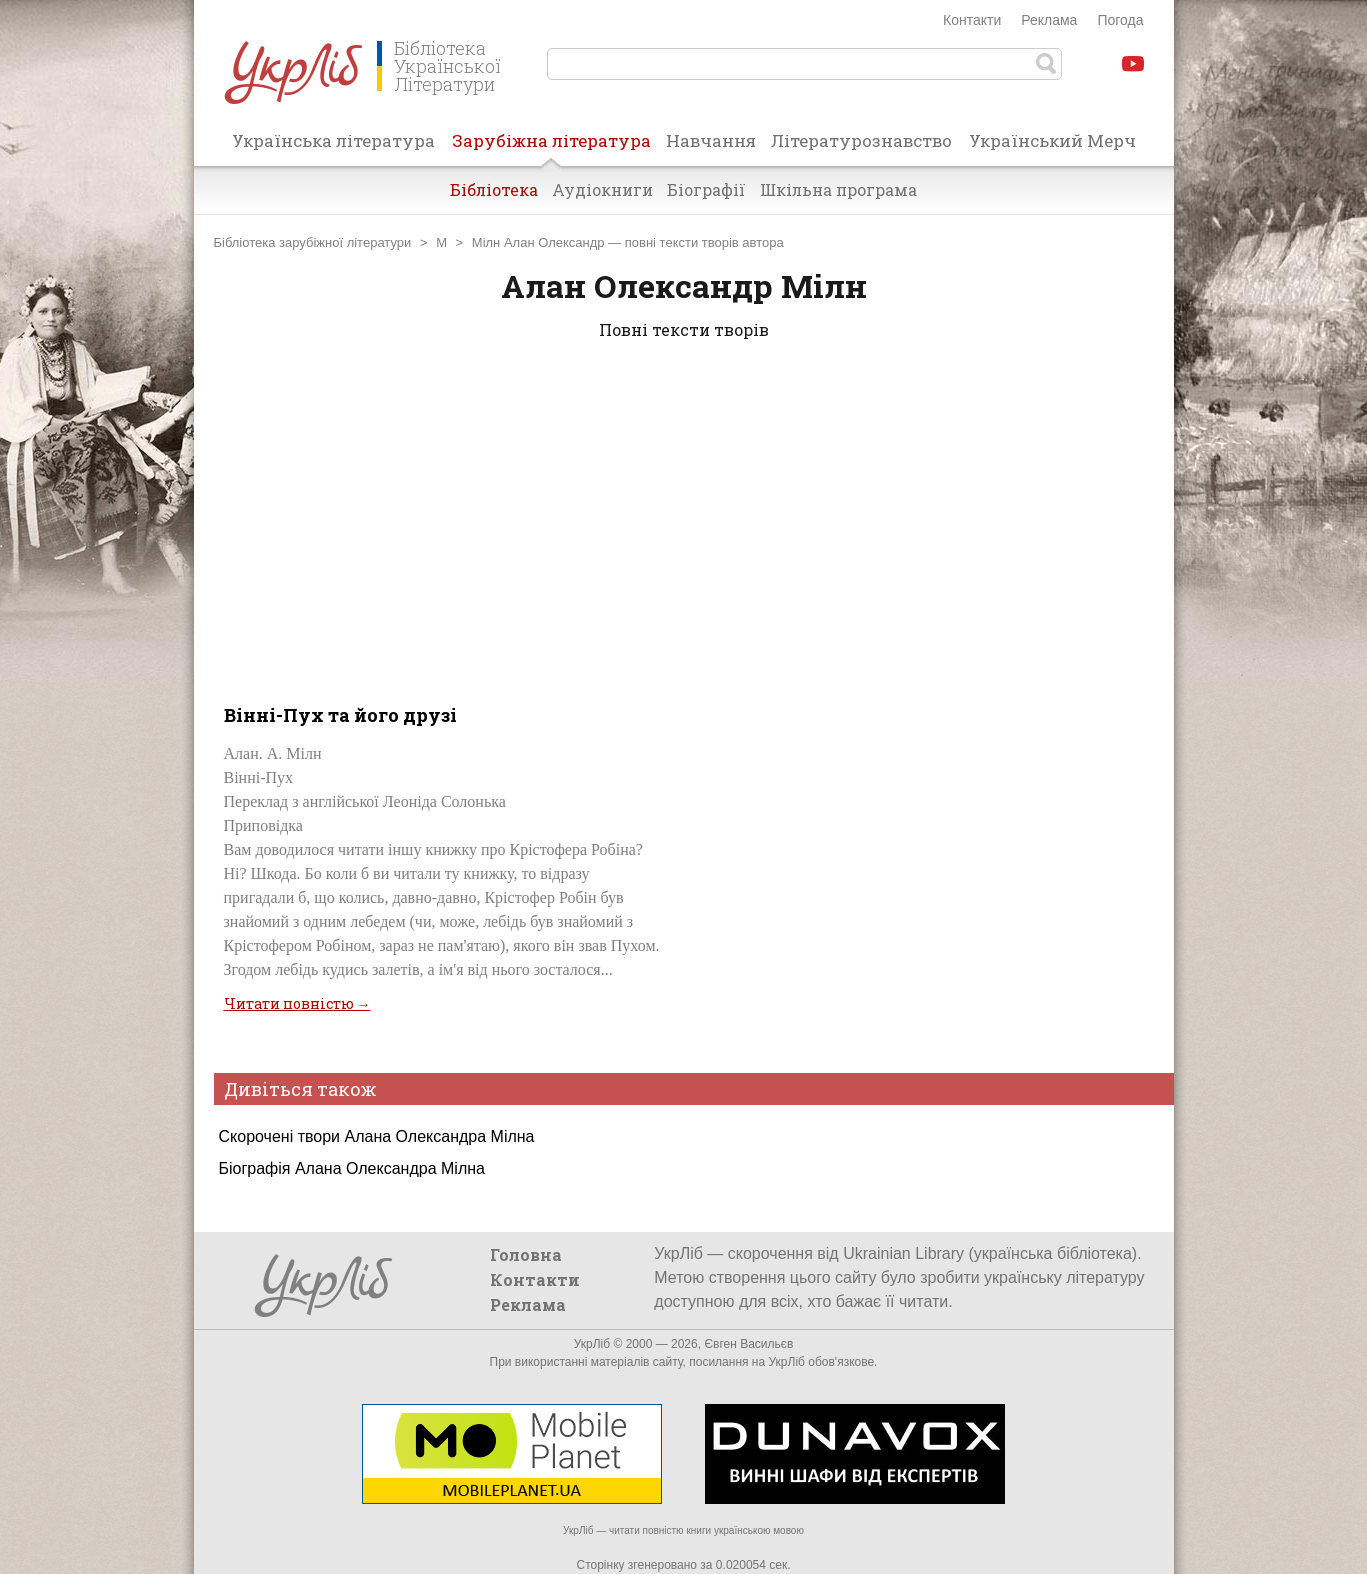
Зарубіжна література (551, 147)
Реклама (1049, 20)
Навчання (711, 140)
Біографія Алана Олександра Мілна (352, 1168)
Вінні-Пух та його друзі (340, 715)
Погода (1120, 20)
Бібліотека (494, 189)
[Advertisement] (684, 518)
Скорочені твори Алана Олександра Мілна (377, 1136)
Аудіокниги (602, 189)
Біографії (706, 189)
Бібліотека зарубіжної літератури (313, 242)
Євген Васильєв (748, 1344)
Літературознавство (861, 140)
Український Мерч (1052, 140)
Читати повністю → (297, 1003)
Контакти (972, 20)
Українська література (333, 140)
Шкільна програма (838, 189)
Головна (526, 1254)
